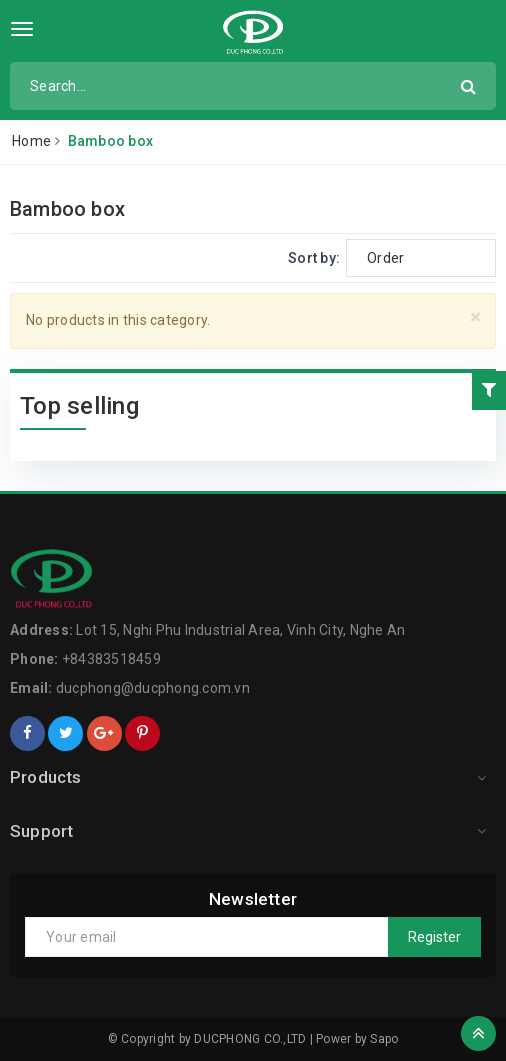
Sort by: (314, 258)
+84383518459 (111, 659)
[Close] (475, 317)
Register (434, 937)
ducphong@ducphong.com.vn (153, 688)
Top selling (79, 406)
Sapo (384, 1039)
